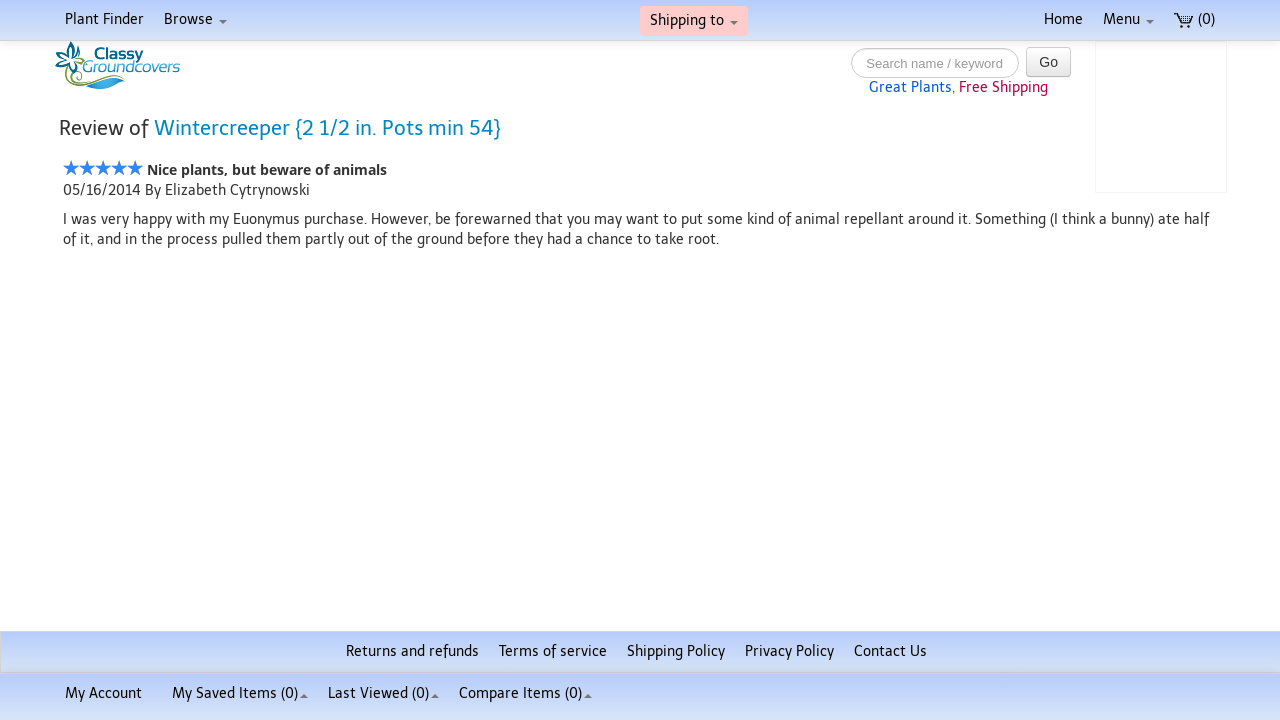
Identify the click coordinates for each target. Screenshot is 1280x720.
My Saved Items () (240, 693)
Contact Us (890, 651)
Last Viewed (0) (383, 693)
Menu (1128, 19)
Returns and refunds (412, 651)
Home (1063, 19)
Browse (195, 19)
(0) (1194, 19)
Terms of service (553, 651)
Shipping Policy (676, 651)
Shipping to (694, 20)
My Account (103, 693)
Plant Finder (104, 19)
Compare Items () (525, 693)
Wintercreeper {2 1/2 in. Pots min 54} (327, 128)
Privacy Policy (789, 651)
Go (1048, 62)
